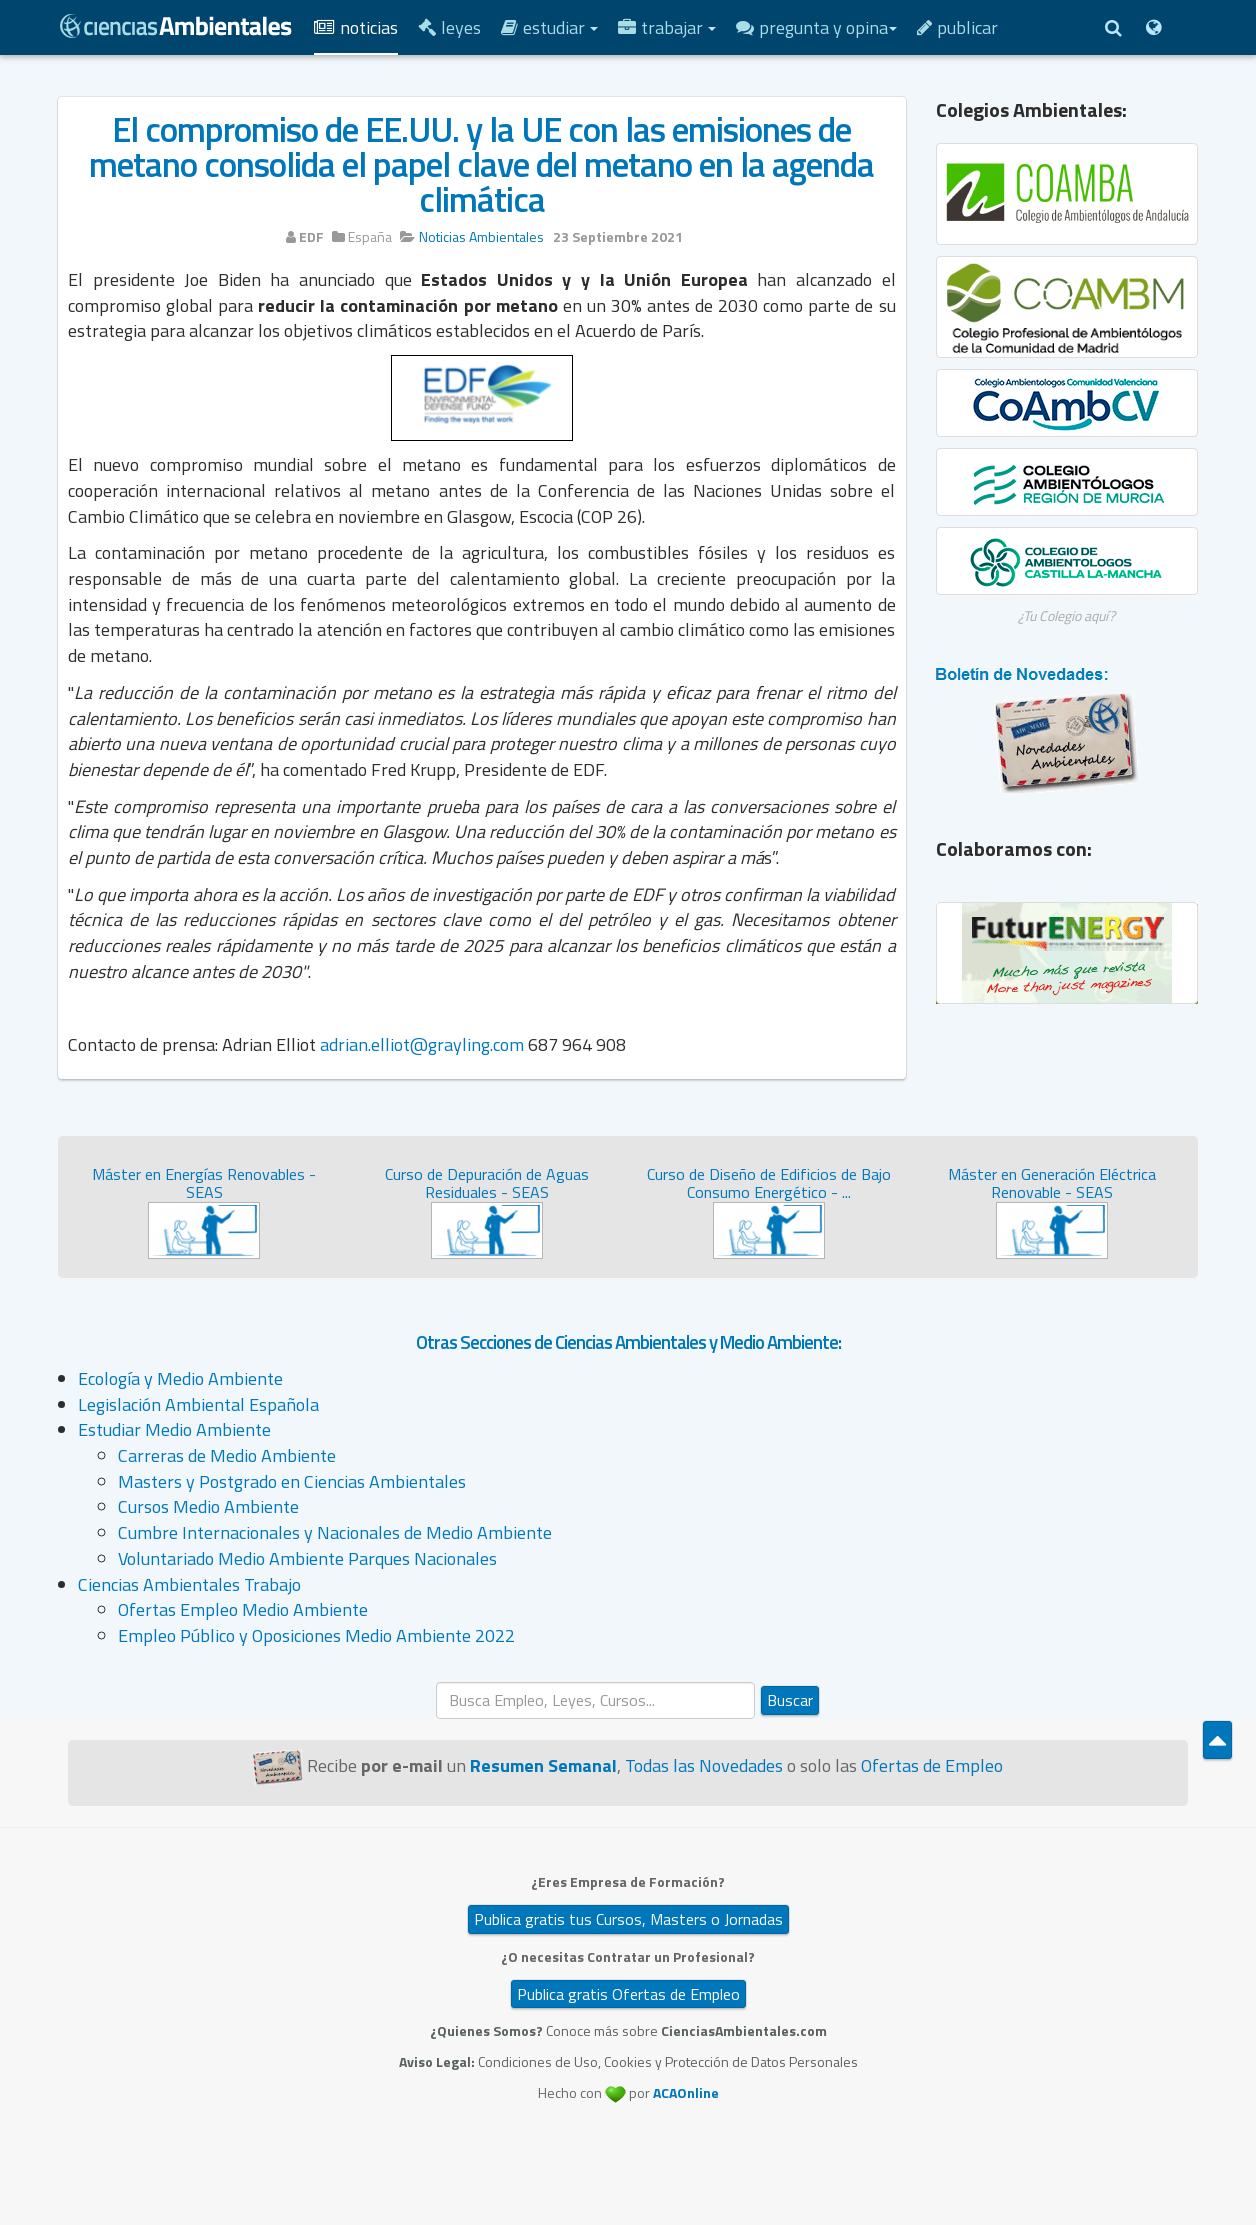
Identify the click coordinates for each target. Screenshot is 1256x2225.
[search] (595, 1700)
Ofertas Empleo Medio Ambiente (243, 1609)
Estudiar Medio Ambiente (174, 1429)
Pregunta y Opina (816, 27)
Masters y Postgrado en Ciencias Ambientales (292, 1481)
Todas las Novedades (704, 1765)
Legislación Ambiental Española (198, 1404)
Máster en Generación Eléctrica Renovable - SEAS (1052, 1183)
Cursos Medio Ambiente (208, 1506)
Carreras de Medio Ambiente (227, 1455)
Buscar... (436, 1682)
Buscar (790, 1700)
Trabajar (667, 27)
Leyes (449, 27)
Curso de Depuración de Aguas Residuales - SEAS (487, 1183)
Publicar (957, 27)
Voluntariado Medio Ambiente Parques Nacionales (307, 1558)
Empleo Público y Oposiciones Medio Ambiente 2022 (316, 1635)
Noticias (356, 27)
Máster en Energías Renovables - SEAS (204, 1183)
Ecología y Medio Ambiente (180, 1378)
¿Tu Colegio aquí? (1066, 615)
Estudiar (549, 27)
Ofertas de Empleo (932, 1765)
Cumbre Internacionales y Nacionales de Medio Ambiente (335, 1532)
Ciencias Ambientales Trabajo (189, 1584)
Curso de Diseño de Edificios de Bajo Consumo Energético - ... (769, 1183)
